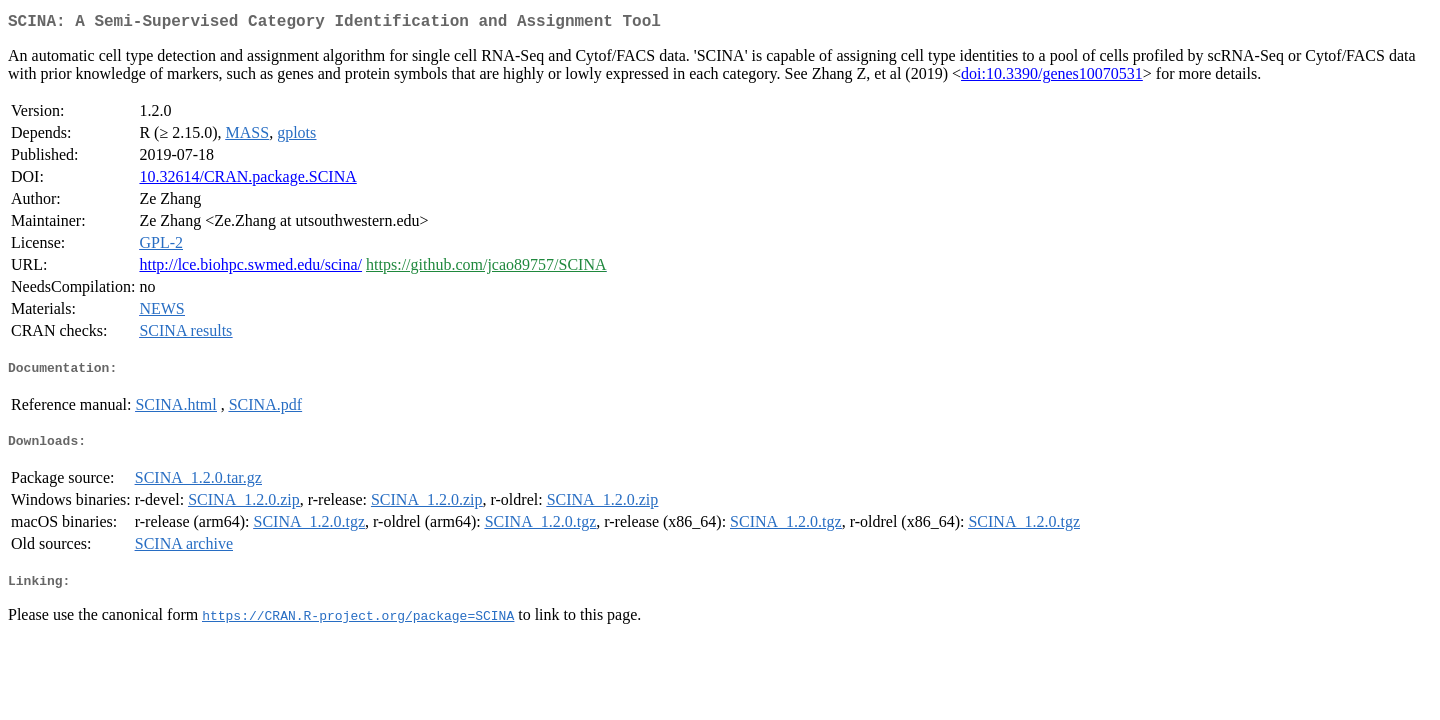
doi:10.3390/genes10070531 (1052, 77)
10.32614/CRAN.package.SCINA (247, 180)
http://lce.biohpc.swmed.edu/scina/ (250, 268)
